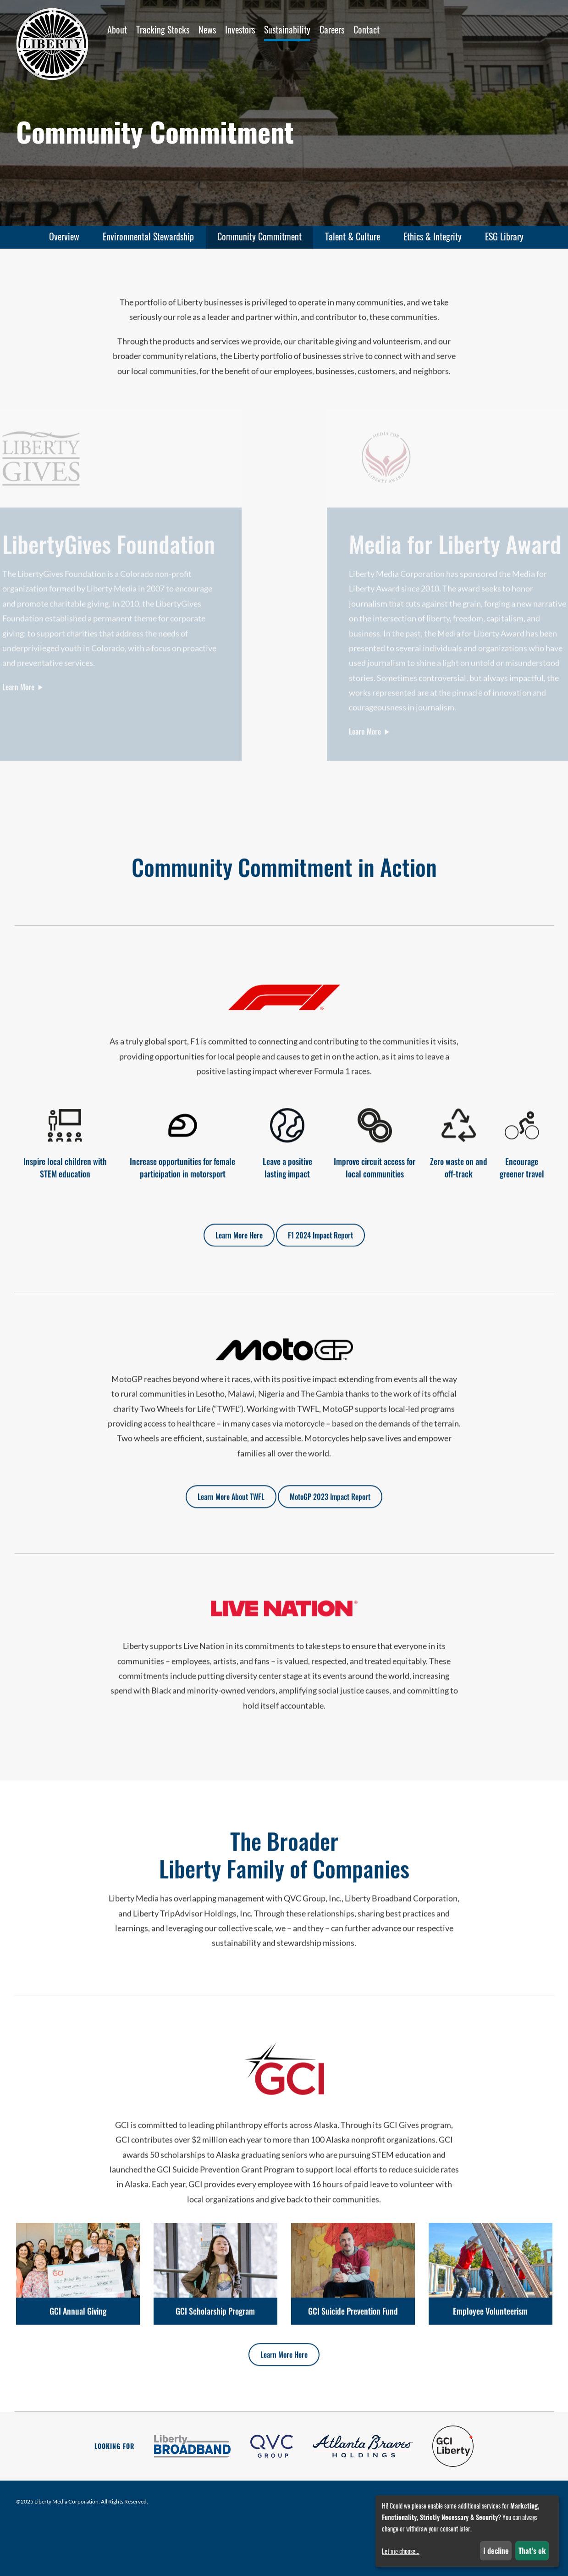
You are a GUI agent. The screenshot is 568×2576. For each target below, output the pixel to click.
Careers (332, 29)
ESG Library (504, 236)
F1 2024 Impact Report (320, 1248)
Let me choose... (400, 2551)
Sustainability (287, 29)
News (207, 29)
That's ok (532, 2550)
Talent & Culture (352, 236)
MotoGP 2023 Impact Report (330, 1510)
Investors (240, 29)
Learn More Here (239, 1248)
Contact (366, 29)
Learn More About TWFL (231, 1510)
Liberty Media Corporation (66, 2501)
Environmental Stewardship (148, 236)
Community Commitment (259, 236)
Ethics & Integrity (432, 236)
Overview (64, 236)
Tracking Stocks (162, 29)
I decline (496, 2550)
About (117, 29)
